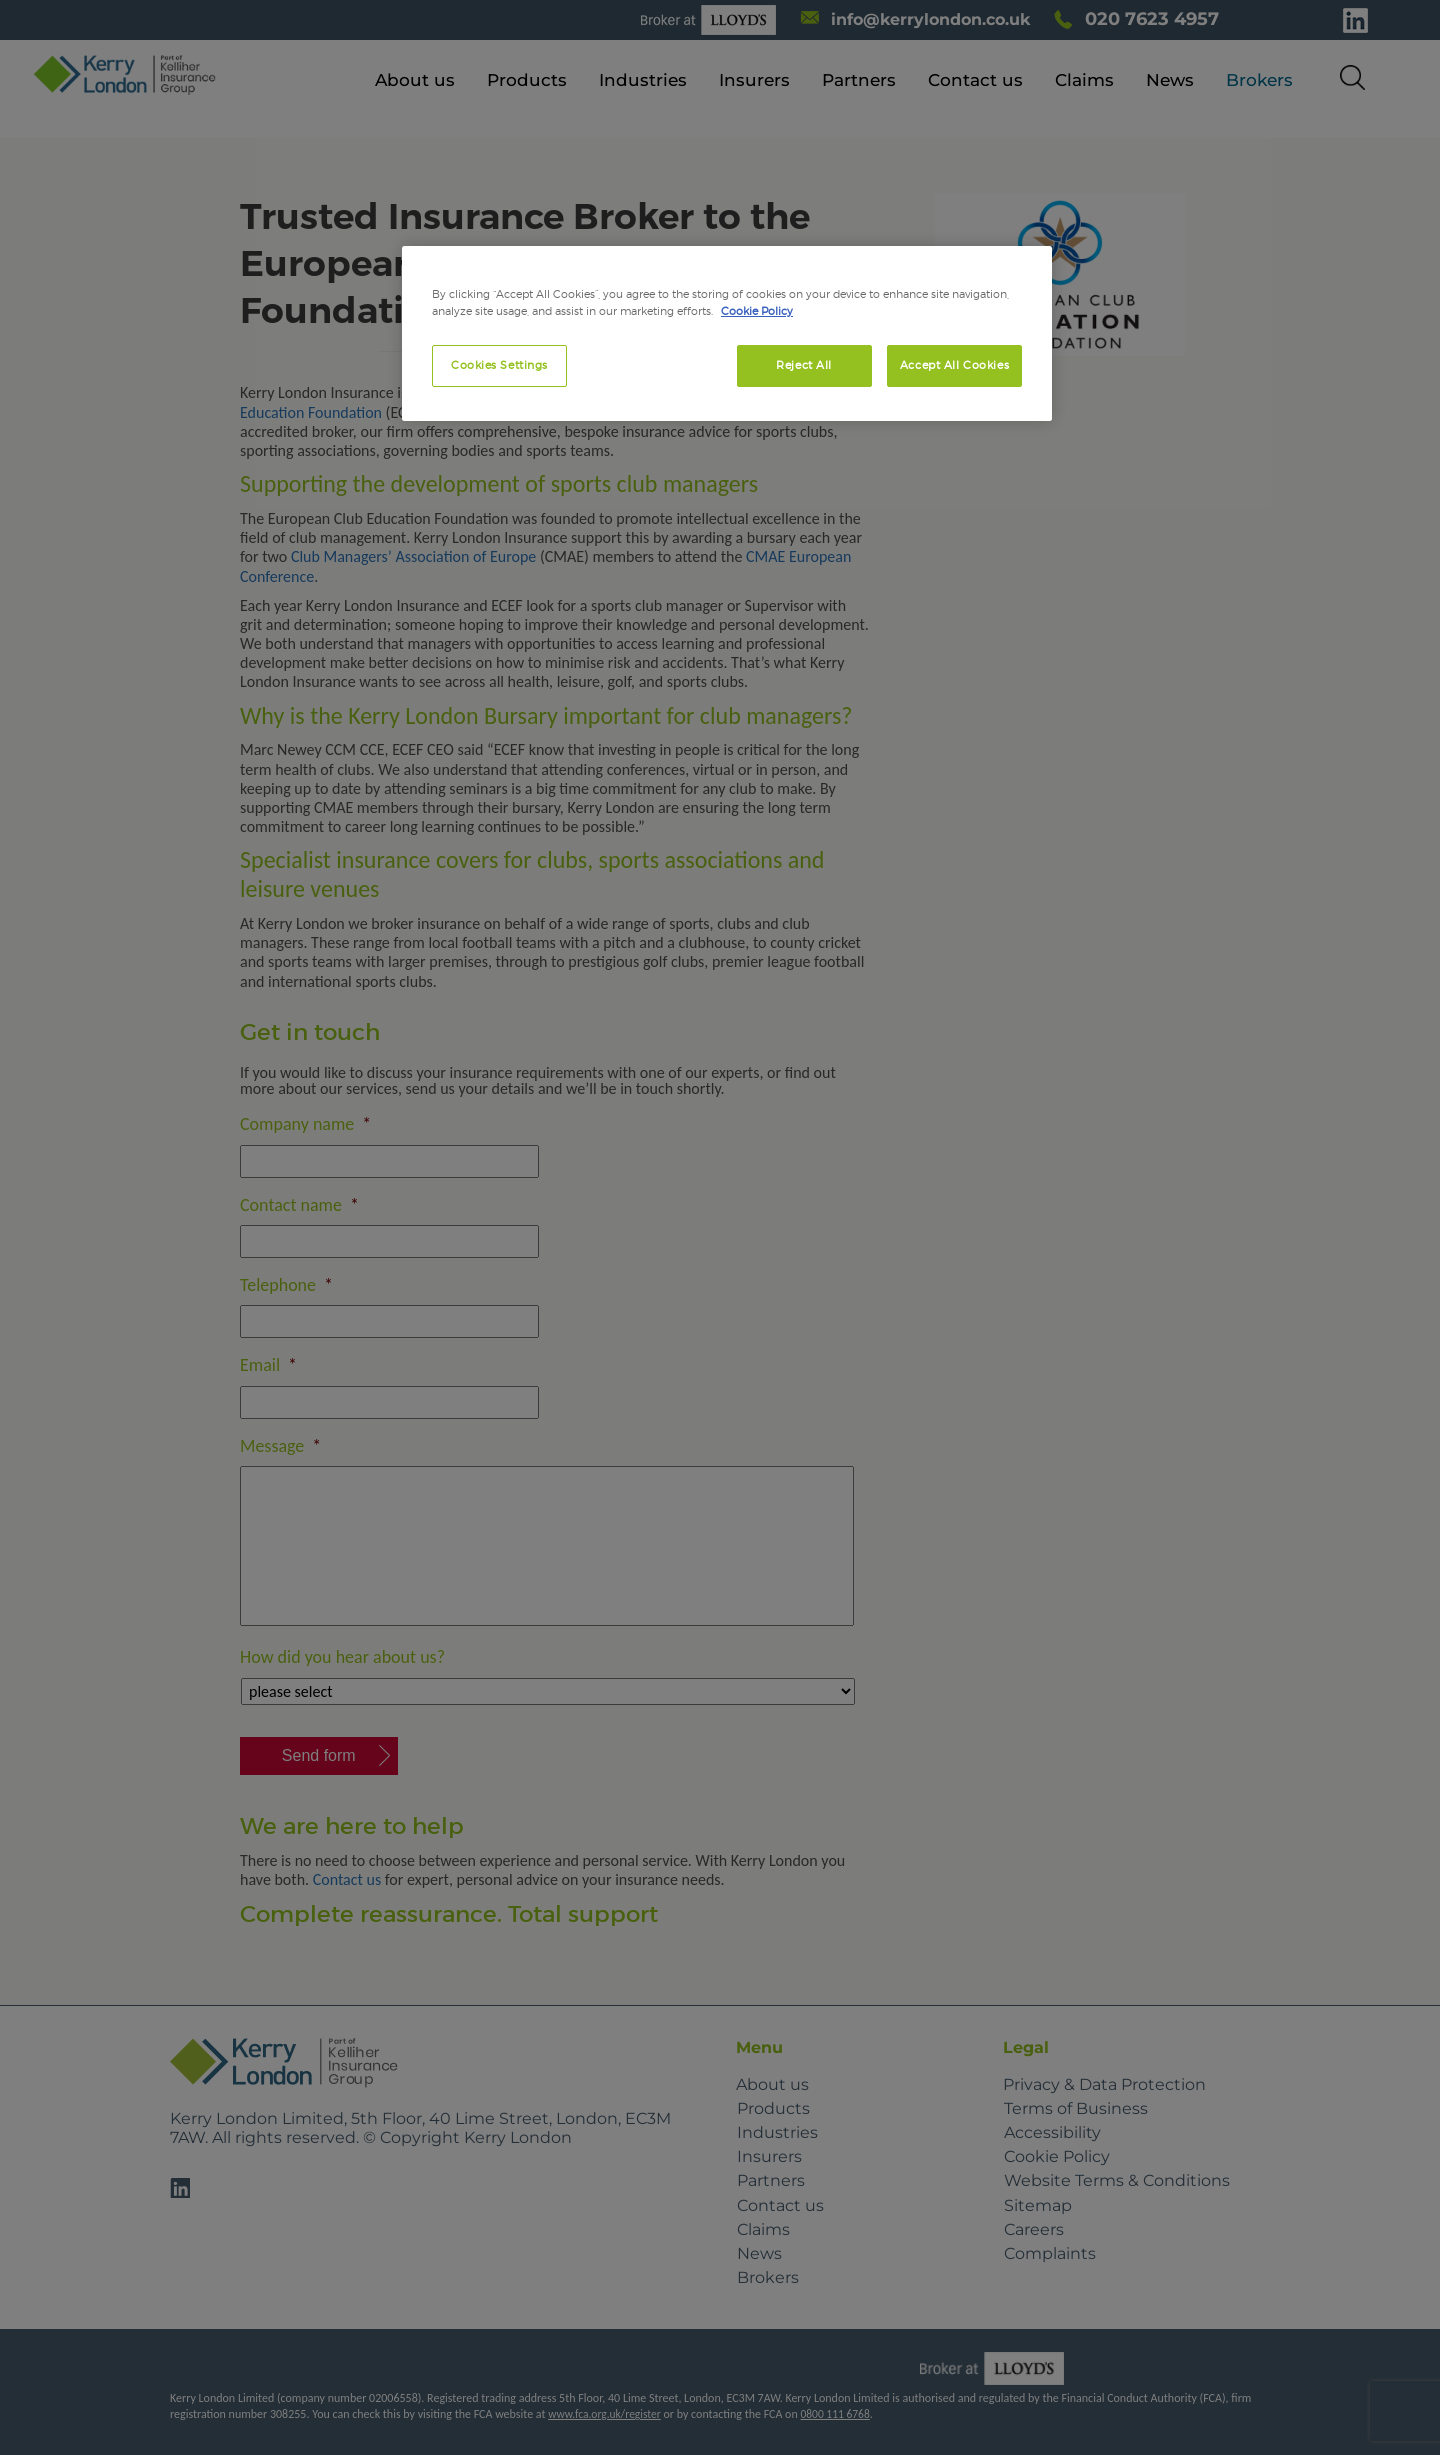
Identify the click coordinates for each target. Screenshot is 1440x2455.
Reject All (804, 365)
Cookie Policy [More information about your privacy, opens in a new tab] (757, 311)
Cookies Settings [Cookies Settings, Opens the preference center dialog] (499, 365)
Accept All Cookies (954, 365)
